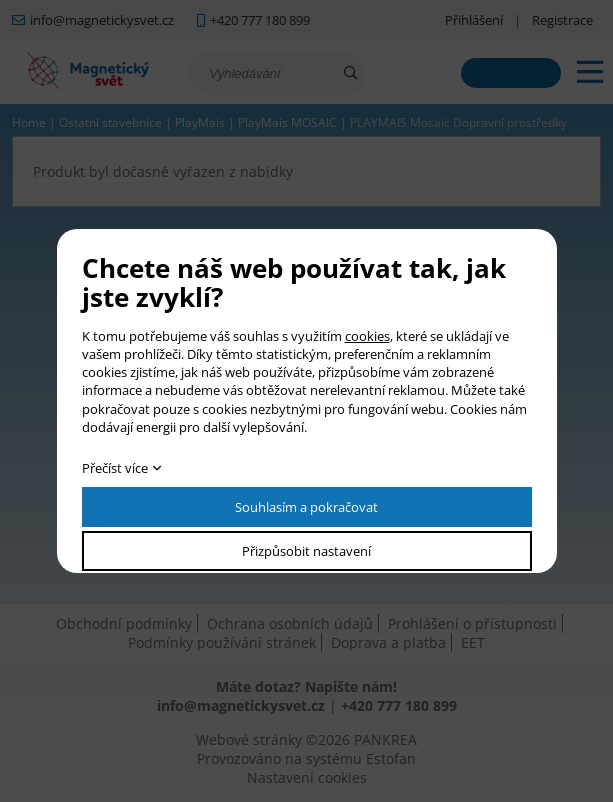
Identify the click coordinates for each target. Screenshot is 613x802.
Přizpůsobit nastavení (306, 551)
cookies (367, 336)
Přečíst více (115, 468)
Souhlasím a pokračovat (306, 507)
